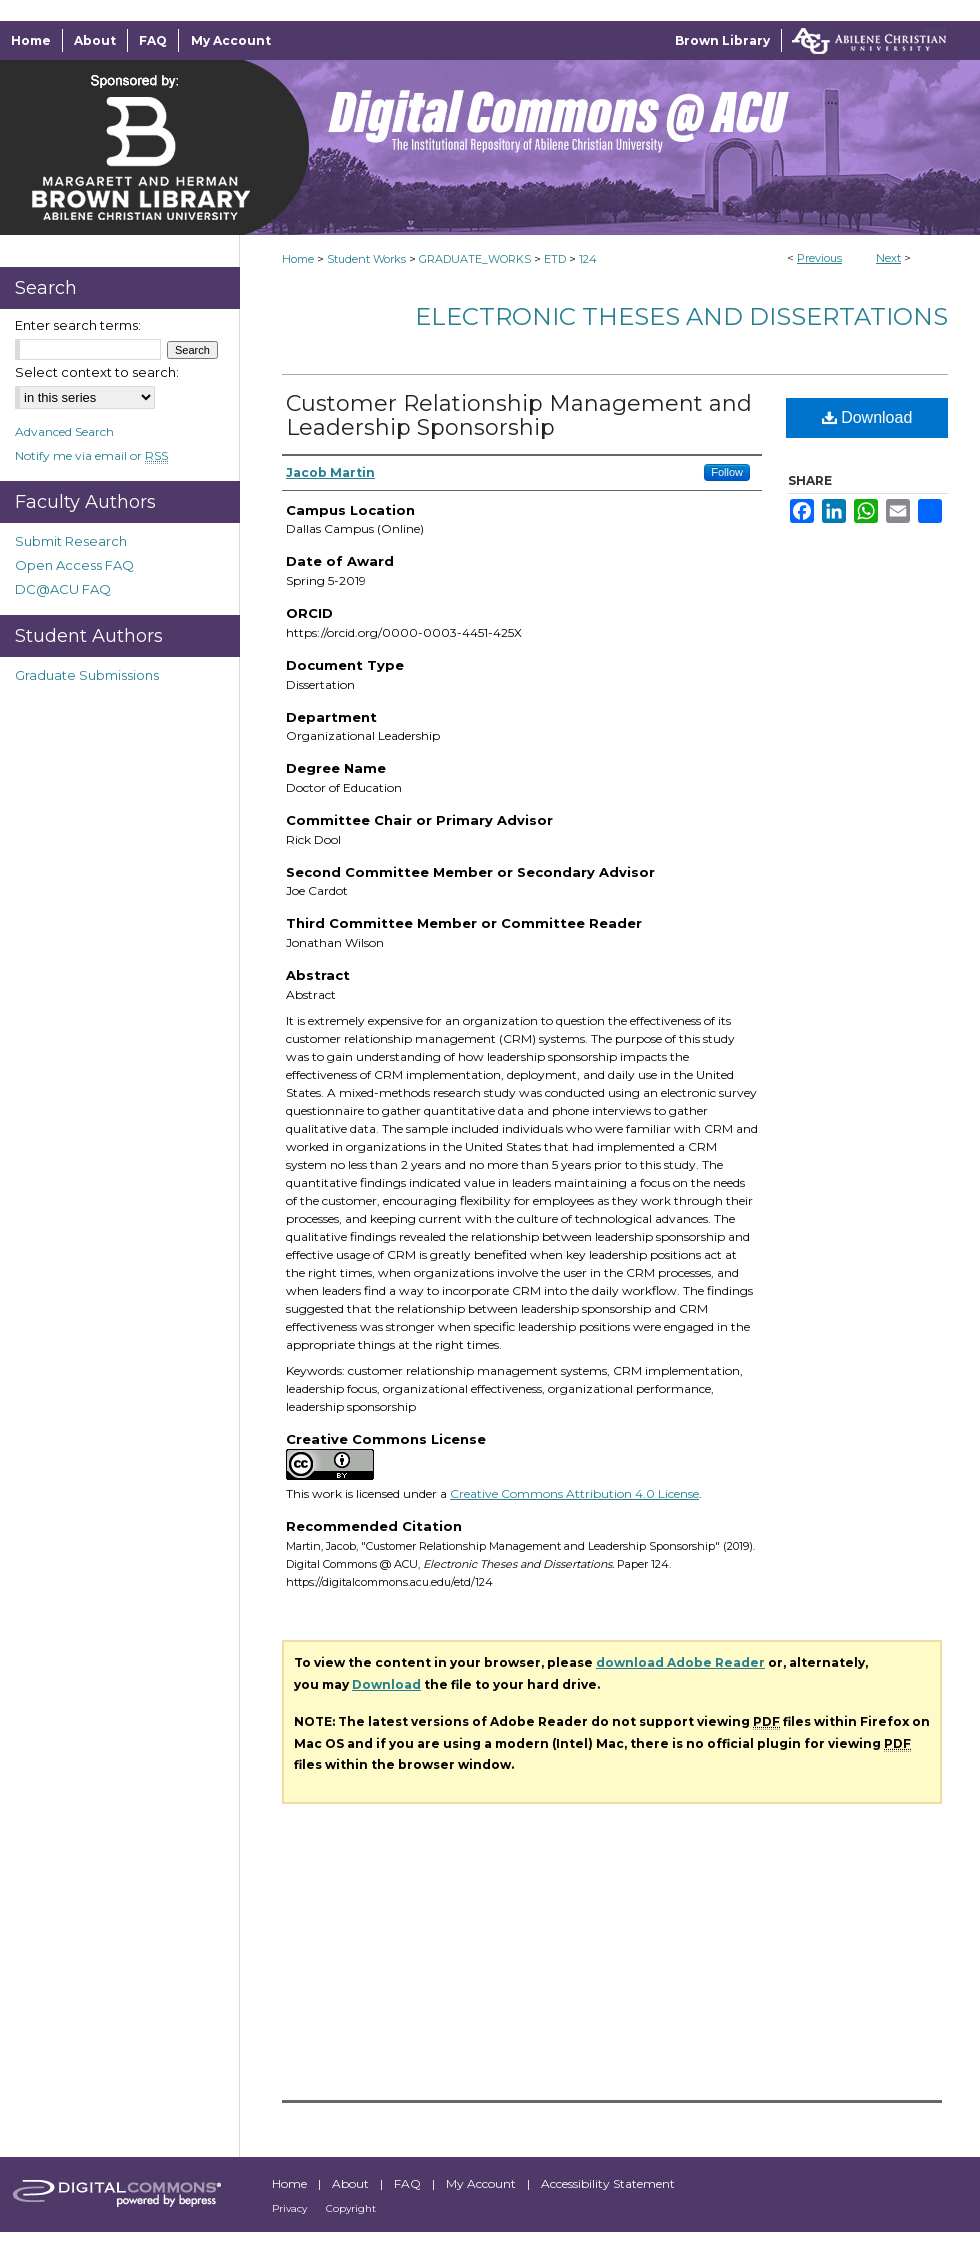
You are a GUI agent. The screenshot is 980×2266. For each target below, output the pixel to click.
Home (298, 259)
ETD (555, 259)
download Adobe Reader (680, 1662)
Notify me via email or (91, 455)
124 (588, 259)
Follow (727, 472)
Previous (819, 258)
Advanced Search (64, 431)
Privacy (291, 2208)
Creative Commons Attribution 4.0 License (574, 1493)
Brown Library (722, 40)
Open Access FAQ (74, 565)
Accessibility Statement (608, 2183)
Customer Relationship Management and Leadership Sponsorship (519, 415)
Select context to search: (97, 372)
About (352, 2183)
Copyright (351, 2208)
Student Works (366, 259)
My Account (482, 2183)
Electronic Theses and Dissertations (681, 316)
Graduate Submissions (87, 675)
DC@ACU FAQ (63, 589)
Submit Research (71, 541)
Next (888, 258)
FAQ (409, 2183)
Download (867, 417)
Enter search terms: (78, 325)
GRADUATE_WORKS (475, 259)
